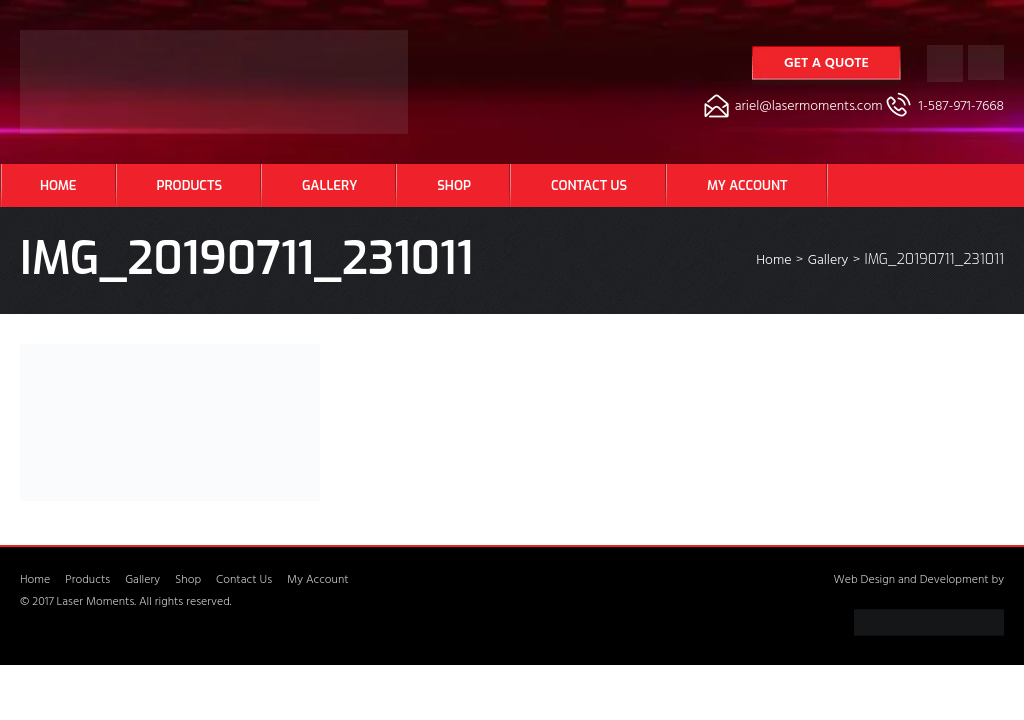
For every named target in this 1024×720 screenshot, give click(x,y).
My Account (747, 185)
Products (189, 185)
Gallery (329, 185)
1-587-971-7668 (961, 107)
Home (58, 185)
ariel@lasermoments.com (809, 107)
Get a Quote (826, 64)
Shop (454, 185)
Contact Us (589, 185)
